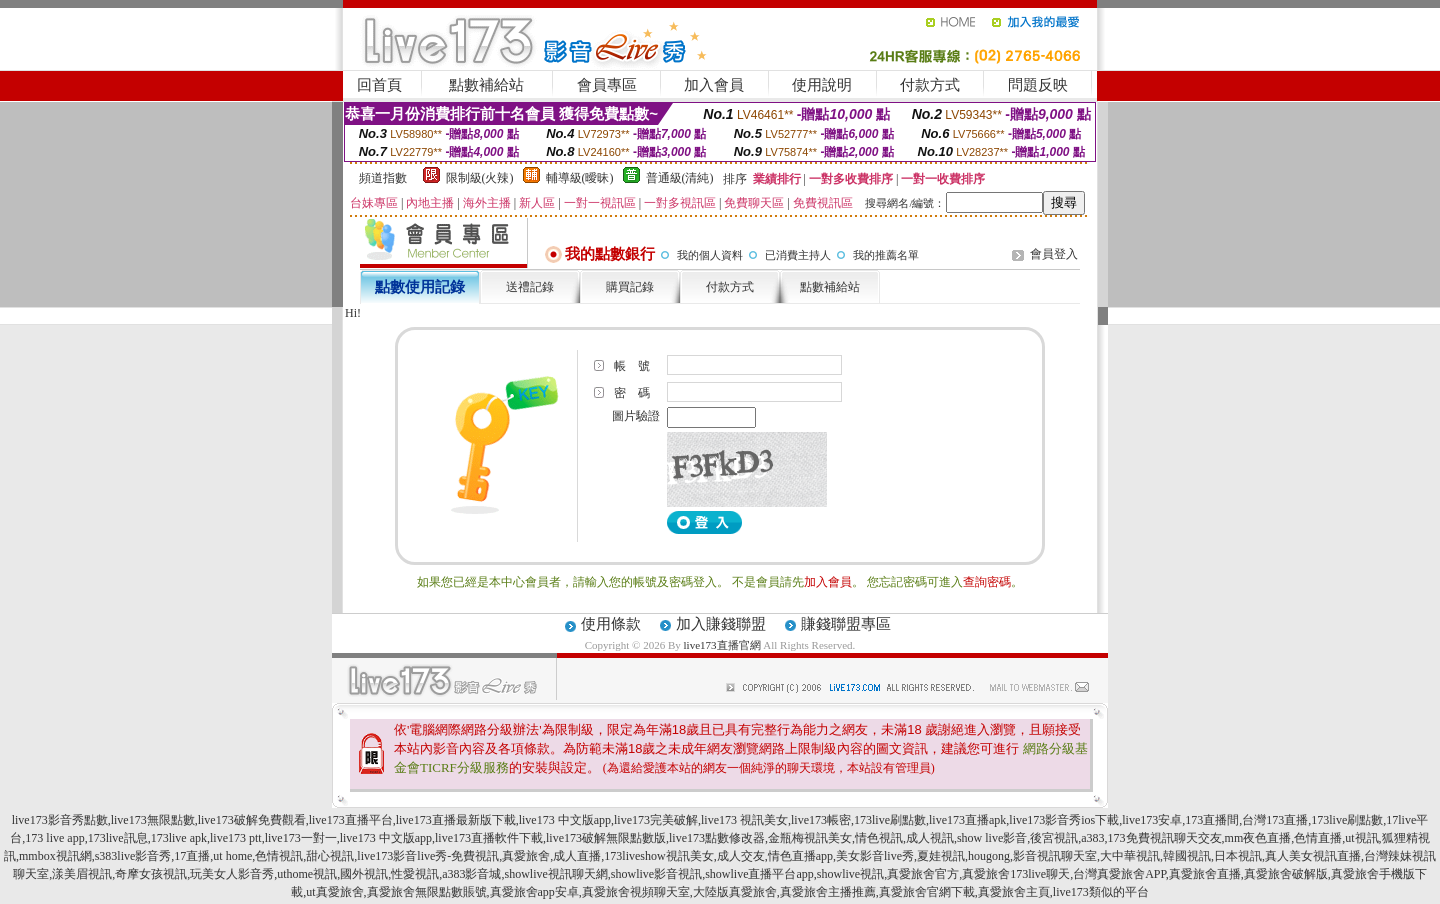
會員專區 (607, 85)
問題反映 (1038, 85)
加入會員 (714, 85)
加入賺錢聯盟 (721, 624)
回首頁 (379, 85)
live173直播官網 (722, 645)
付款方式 (930, 85)
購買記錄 (630, 287)
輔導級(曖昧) (580, 178)
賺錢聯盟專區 (846, 624)
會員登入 (1054, 254)
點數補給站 (486, 85)
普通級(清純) (680, 178)
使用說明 (822, 85)
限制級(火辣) (480, 178)
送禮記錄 (530, 287)
